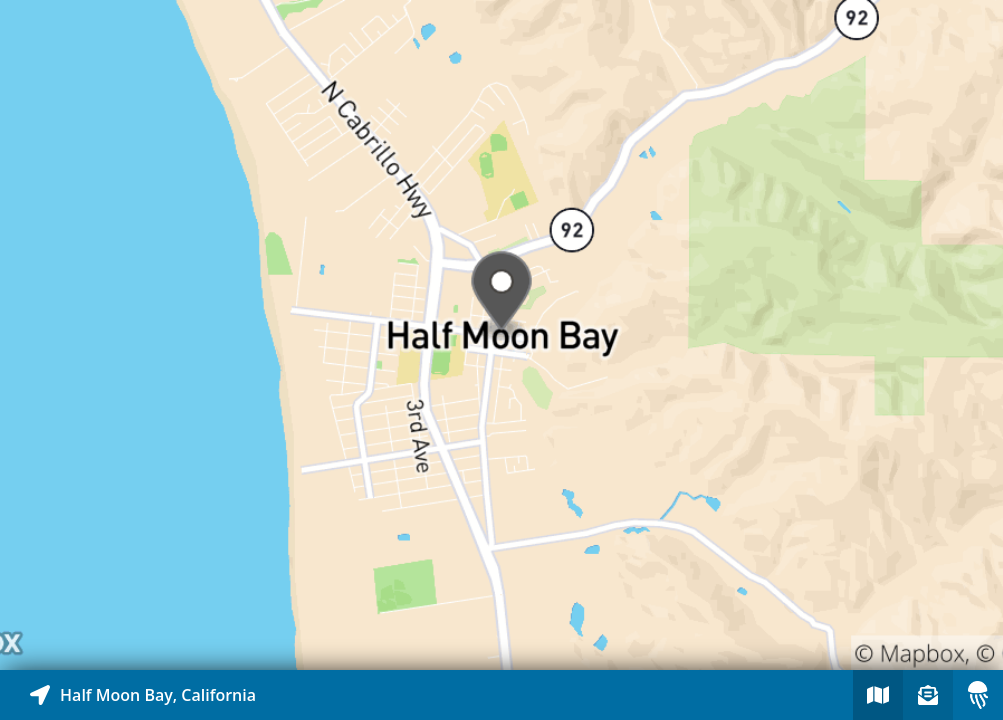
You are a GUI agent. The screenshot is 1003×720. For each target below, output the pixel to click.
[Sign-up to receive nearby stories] (928, 695)
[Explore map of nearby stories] (501, 335)
